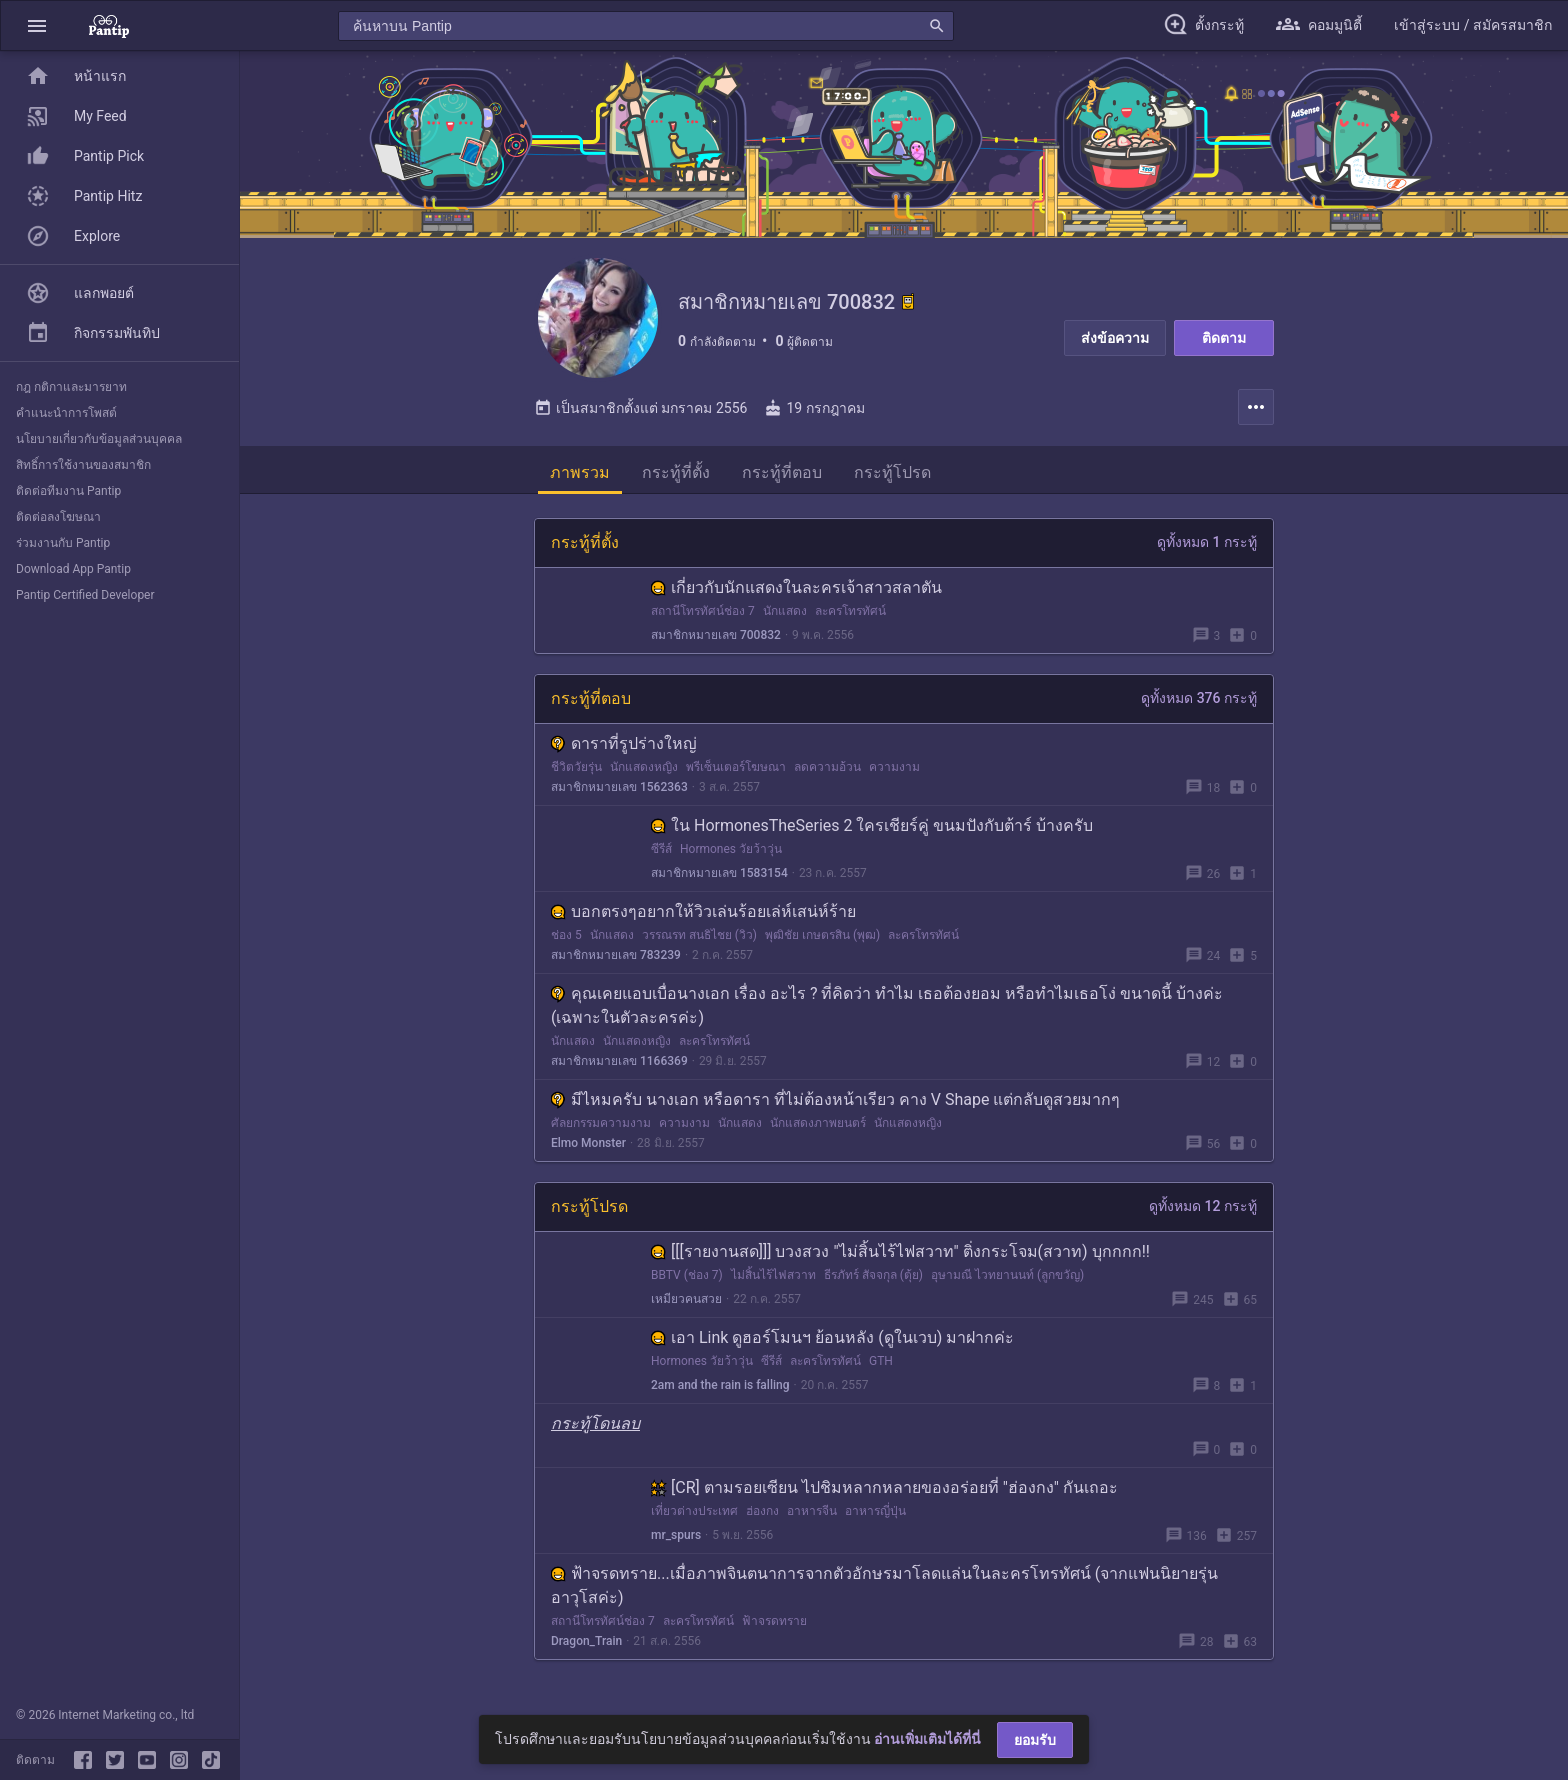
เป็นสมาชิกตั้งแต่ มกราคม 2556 (640, 408)
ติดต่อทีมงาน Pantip (68, 491)
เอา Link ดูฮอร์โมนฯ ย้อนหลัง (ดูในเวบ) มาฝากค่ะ (832, 1337)
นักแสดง (785, 611)
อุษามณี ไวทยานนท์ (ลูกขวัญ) (1007, 1275)
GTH (881, 1361)
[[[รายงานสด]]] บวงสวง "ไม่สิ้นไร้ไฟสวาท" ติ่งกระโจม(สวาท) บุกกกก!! (900, 1251)
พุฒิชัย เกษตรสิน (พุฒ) (822, 935)
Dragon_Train (586, 1641)
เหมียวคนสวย (686, 1299)
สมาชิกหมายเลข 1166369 (619, 1061)
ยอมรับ (1035, 1740)
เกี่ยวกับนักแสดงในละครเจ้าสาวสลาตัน (796, 587)
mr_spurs (676, 1535)
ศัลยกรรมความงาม (601, 1123)
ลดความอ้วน (827, 767)
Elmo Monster (588, 1143)
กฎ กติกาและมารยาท (71, 387)
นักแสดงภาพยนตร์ (818, 1123)
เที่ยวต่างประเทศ (694, 1511)
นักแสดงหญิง (644, 767)
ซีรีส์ (661, 849)
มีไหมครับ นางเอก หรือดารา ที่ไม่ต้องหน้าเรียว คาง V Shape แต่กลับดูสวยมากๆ (835, 1099)
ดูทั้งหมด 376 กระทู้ (1199, 698)
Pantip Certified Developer (85, 595)
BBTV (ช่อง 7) (687, 1275)
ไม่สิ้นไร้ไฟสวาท (773, 1275)
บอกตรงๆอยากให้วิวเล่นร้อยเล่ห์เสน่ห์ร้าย (703, 911)
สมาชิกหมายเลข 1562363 (619, 787)
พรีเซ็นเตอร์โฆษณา (736, 767)
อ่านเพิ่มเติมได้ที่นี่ (927, 1739)
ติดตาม (1224, 338)
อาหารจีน (812, 1511)
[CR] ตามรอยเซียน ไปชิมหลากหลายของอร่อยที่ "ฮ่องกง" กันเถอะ (884, 1487)
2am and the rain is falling (720, 1385)
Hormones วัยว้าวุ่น (731, 849)
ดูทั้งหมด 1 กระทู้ (1207, 542)
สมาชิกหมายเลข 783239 (616, 955)
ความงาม (894, 767)
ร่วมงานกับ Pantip (63, 543)
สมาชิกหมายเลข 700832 (716, 635)
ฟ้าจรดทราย (774, 1621)
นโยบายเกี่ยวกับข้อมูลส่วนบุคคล (99, 439)
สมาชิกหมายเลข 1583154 (719, 873)
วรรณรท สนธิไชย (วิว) (699, 935)
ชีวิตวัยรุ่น (576, 767)
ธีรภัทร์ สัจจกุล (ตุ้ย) (873, 1275)
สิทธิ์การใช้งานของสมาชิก (83, 465)
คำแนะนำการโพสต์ (66, 413)
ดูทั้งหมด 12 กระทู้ (1203, 1206)
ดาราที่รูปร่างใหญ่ (624, 743)
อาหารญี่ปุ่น (875, 1511)
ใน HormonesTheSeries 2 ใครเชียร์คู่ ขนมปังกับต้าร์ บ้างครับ (872, 825)
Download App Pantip (73, 569)
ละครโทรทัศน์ (850, 611)
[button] (37, 25)
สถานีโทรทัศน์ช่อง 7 (703, 611)
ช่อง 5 (566, 935)
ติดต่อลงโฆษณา (58, 517)
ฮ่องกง (762, 1511)
